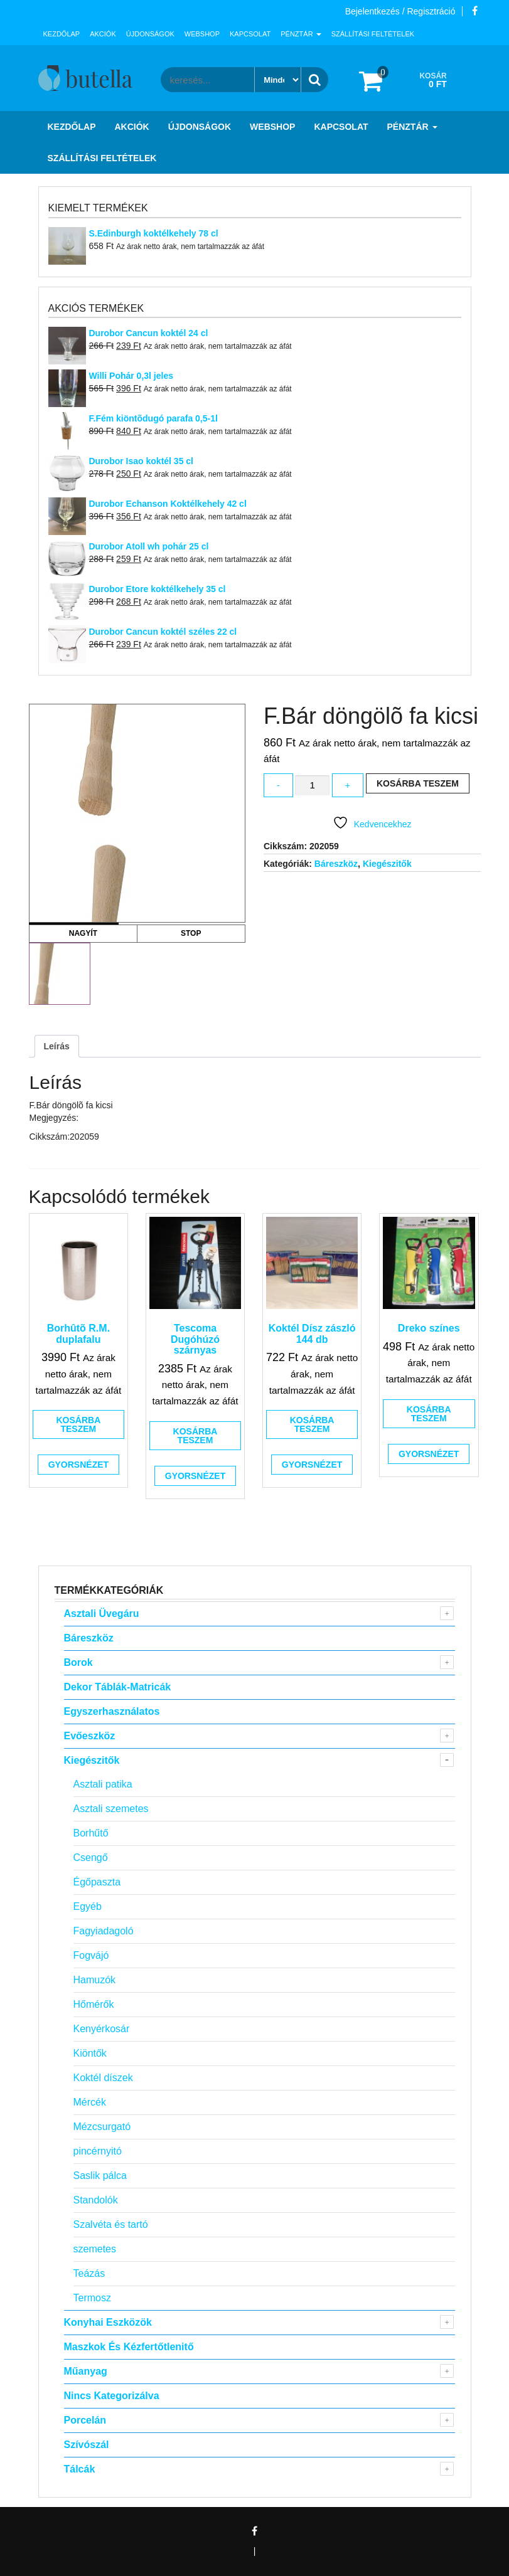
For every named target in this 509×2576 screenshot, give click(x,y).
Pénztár (301, 34)
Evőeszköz (89, 1736)
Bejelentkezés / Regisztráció (400, 11)
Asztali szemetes (111, 1808)
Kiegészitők (387, 864)
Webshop (202, 34)
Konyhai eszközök (108, 2322)
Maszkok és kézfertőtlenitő (129, 2346)
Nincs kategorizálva (111, 2395)
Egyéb (87, 1906)
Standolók (95, 2200)
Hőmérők (93, 2004)
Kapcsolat (250, 34)
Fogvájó (91, 1955)
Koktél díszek (103, 2077)
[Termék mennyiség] (312, 785)
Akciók (103, 34)
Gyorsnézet (78, 1465)
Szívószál (86, 2444)
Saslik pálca (100, 2175)
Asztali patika (102, 1784)
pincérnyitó (97, 2151)
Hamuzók (94, 1979)
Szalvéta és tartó (110, 2224)
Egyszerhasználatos (112, 1711)
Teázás (89, 2273)
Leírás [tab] (57, 1046)
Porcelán (85, 2420)
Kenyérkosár (101, 2028)
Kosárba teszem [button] (78, 1424)
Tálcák (79, 2469)
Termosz (92, 2297)
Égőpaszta (97, 1882)
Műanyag (85, 2371)
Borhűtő (91, 1833)
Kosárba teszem (418, 783)
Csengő (90, 1857)
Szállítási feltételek (372, 34)
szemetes (94, 2249)
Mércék (89, 2102)
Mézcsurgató (102, 2126)
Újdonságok (150, 34)
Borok (78, 1662)
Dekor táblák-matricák (117, 1687)
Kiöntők (90, 2053)
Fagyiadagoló (103, 1931)
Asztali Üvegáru (101, 1613)
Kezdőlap (61, 34)
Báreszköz (336, 864)
